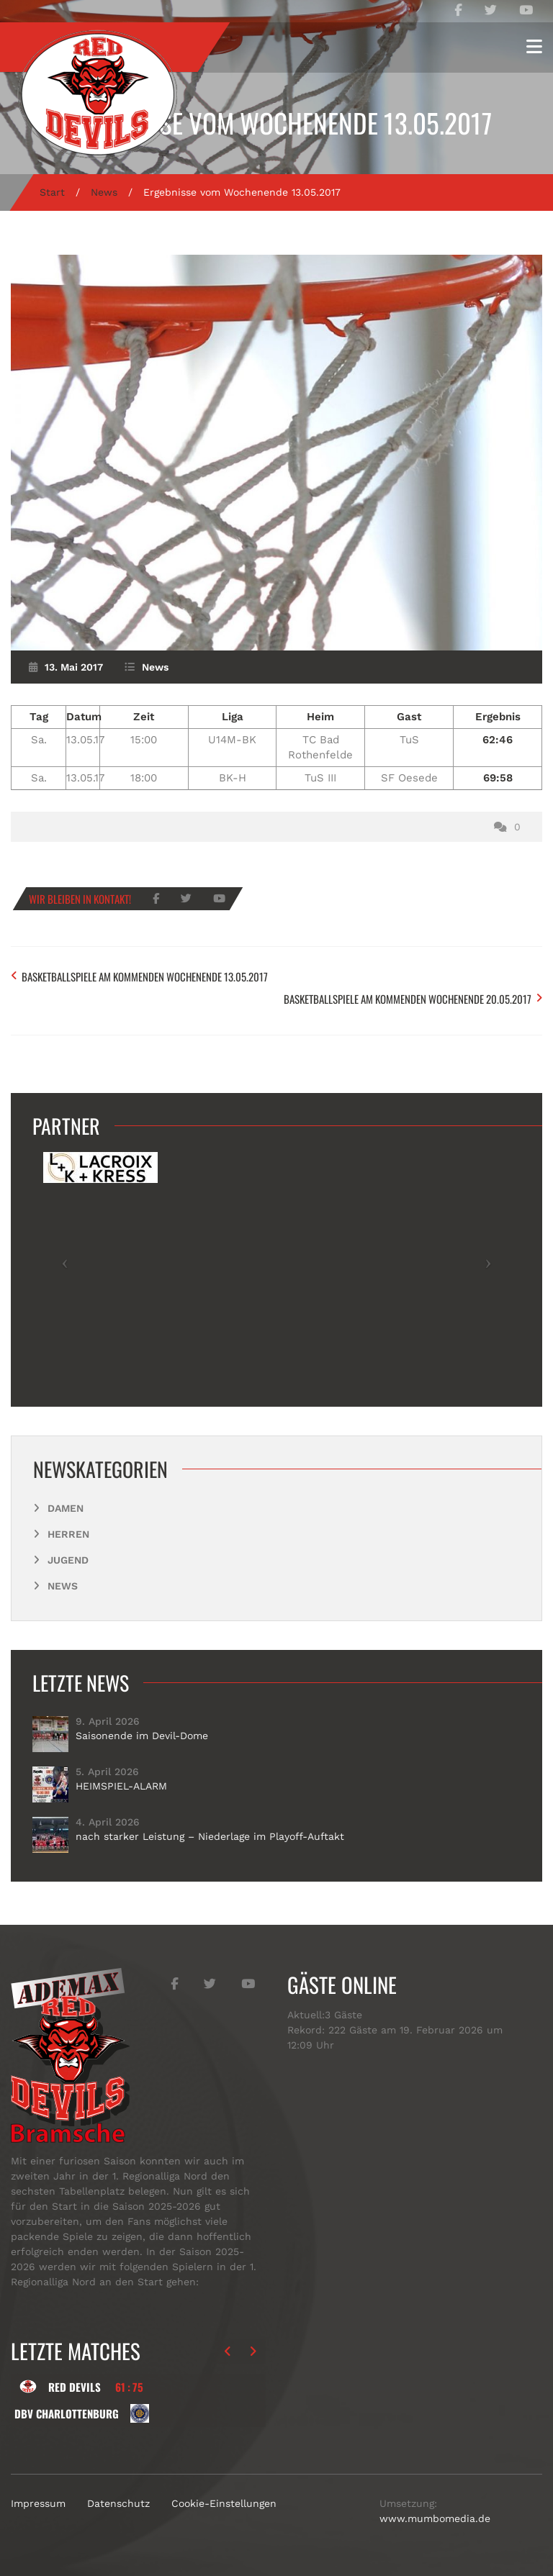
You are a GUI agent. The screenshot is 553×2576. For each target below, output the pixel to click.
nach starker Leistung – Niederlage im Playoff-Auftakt (210, 1836)
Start (52, 192)
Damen (66, 1508)
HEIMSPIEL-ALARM (121, 1786)
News (104, 192)
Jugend (68, 1560)
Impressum (38, 2503)
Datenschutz (118, 2503)
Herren (68, 1534)
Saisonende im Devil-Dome (142, 1735)
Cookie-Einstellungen (223, 2503)
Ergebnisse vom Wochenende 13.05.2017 (277, 122)
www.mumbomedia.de (434, 2518)
